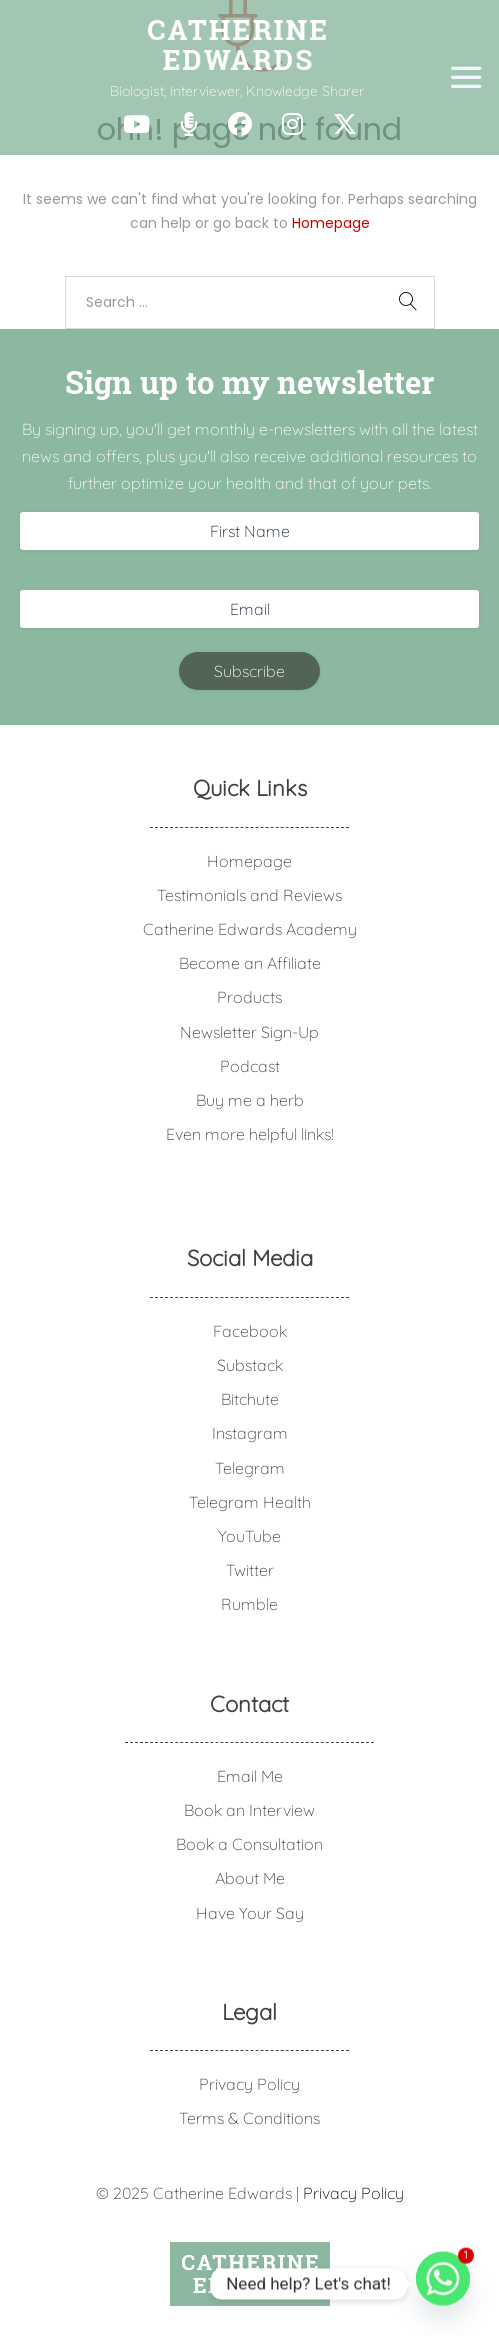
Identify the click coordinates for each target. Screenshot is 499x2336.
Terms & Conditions (249, 2118)
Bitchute (250, 1399)
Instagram (250, 1433)
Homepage (331, 223)
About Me (250, 1878)
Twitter (250, 1570)
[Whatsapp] (443, 2284)
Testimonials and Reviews (249, 895)
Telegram (250, 1468)
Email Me (250, 1776)
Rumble (249, 1604)
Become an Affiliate (250, 963)
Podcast (250, 1066)
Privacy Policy (249, 2084)
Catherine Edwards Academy (250, 929)
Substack (250, 1365)
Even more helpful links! (250, 1134)
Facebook (250, 1331)
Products (249, 997)
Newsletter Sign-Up (249, 1032)
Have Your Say (250, 1913)
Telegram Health (250, 1502)
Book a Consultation (249, 1844)
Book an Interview (249, 1810)
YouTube (249, 1536)
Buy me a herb (250, 1100)
